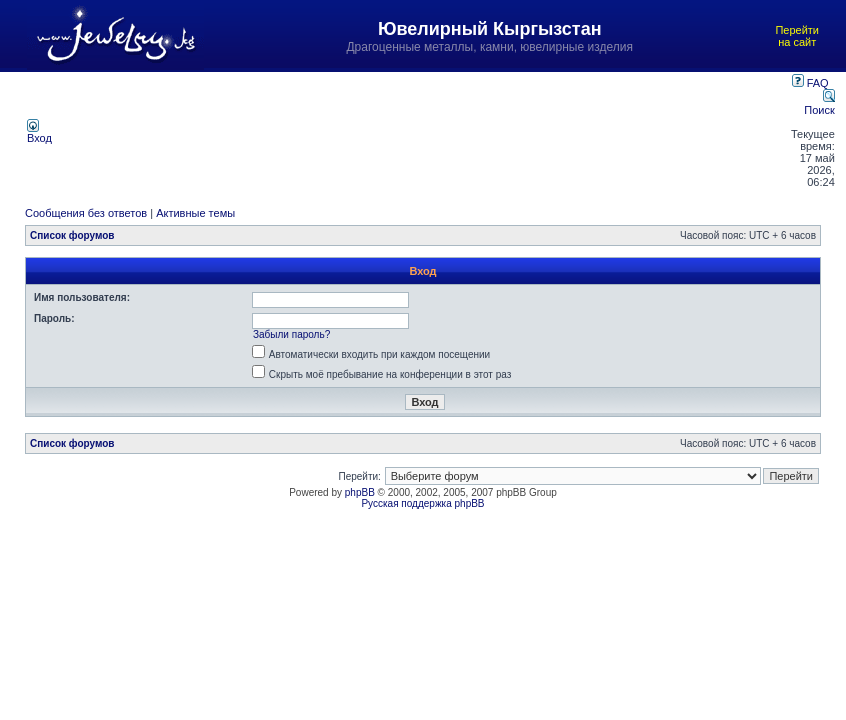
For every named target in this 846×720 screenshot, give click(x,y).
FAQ (810, 83)
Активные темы (195, 213)
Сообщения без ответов (86, 213)
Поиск (819, 104)
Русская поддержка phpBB (422, 503)
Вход (39, 133)
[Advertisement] (423, 131)
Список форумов (72, 235)
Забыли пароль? (291, 334)
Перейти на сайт (797, 36)
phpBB (360, 492)
